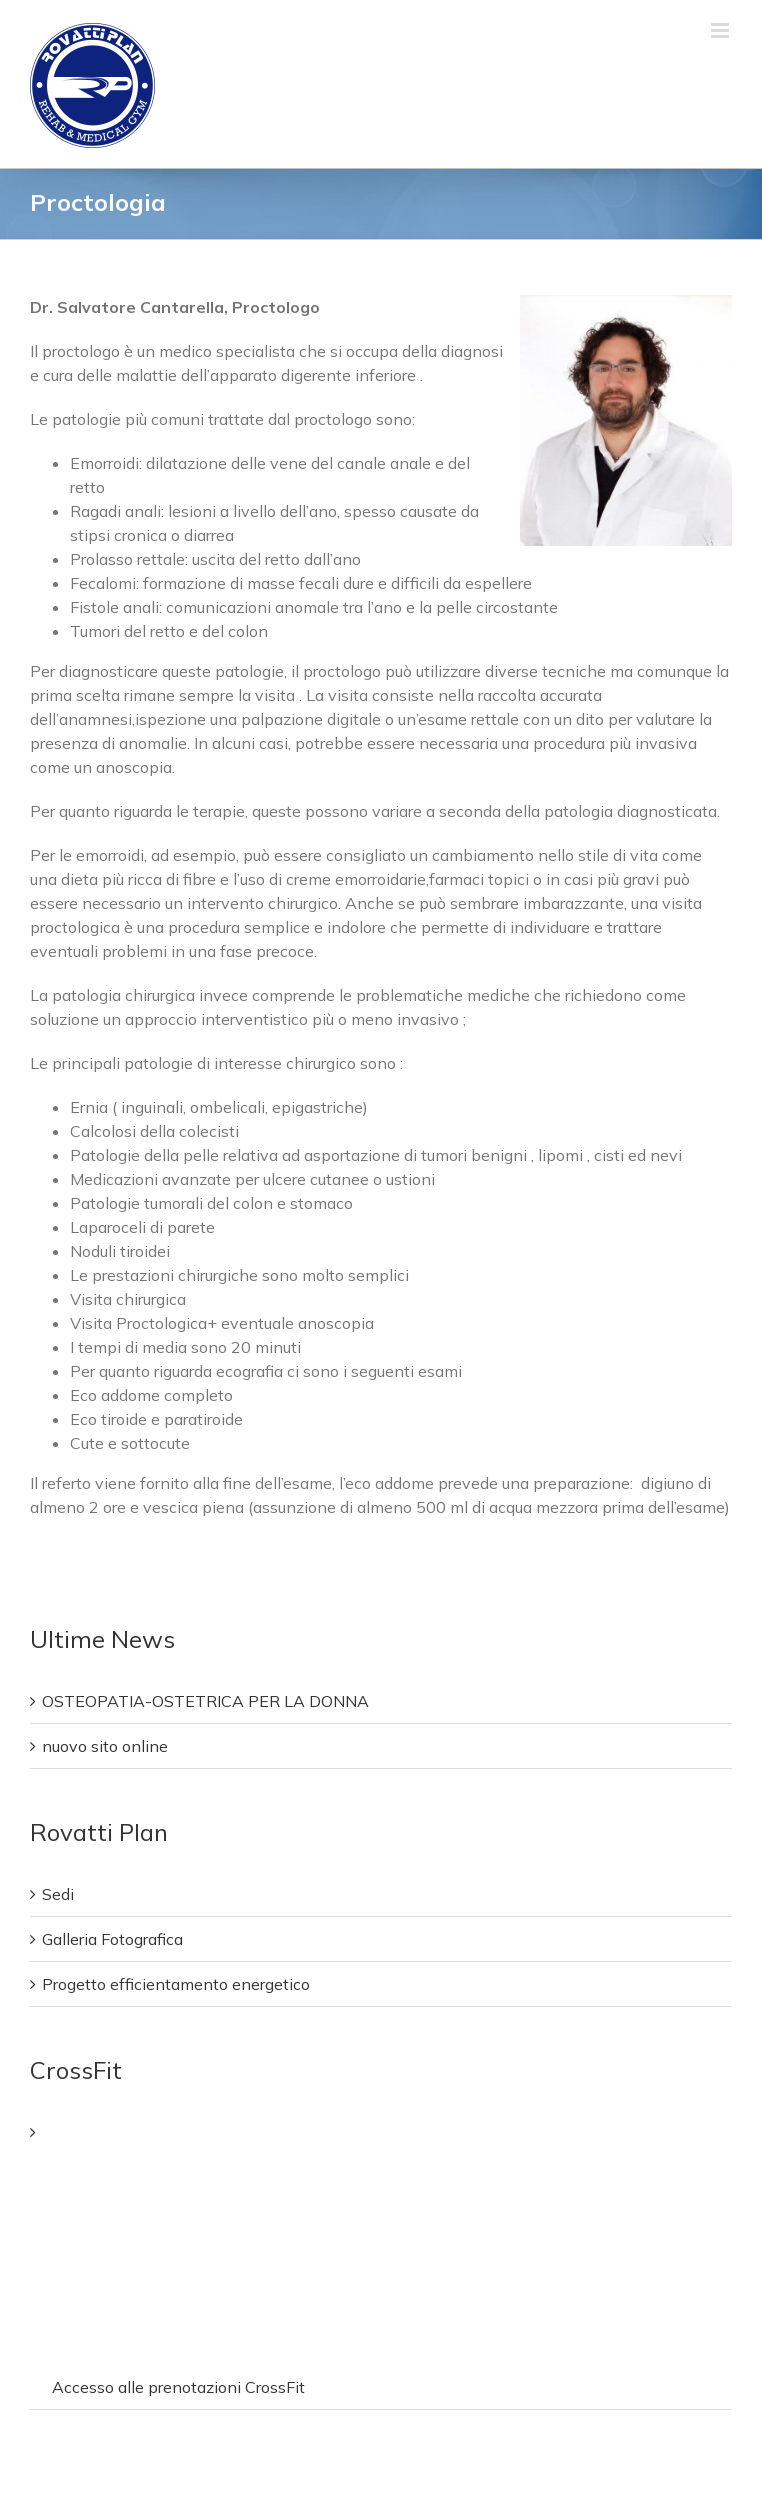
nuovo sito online (105, 1746)
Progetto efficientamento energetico (176, 1984)
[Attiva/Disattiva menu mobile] (721, 30)
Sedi (58, 1894)
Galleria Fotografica (112, 1939)
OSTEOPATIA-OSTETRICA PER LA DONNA (205, 1701)
